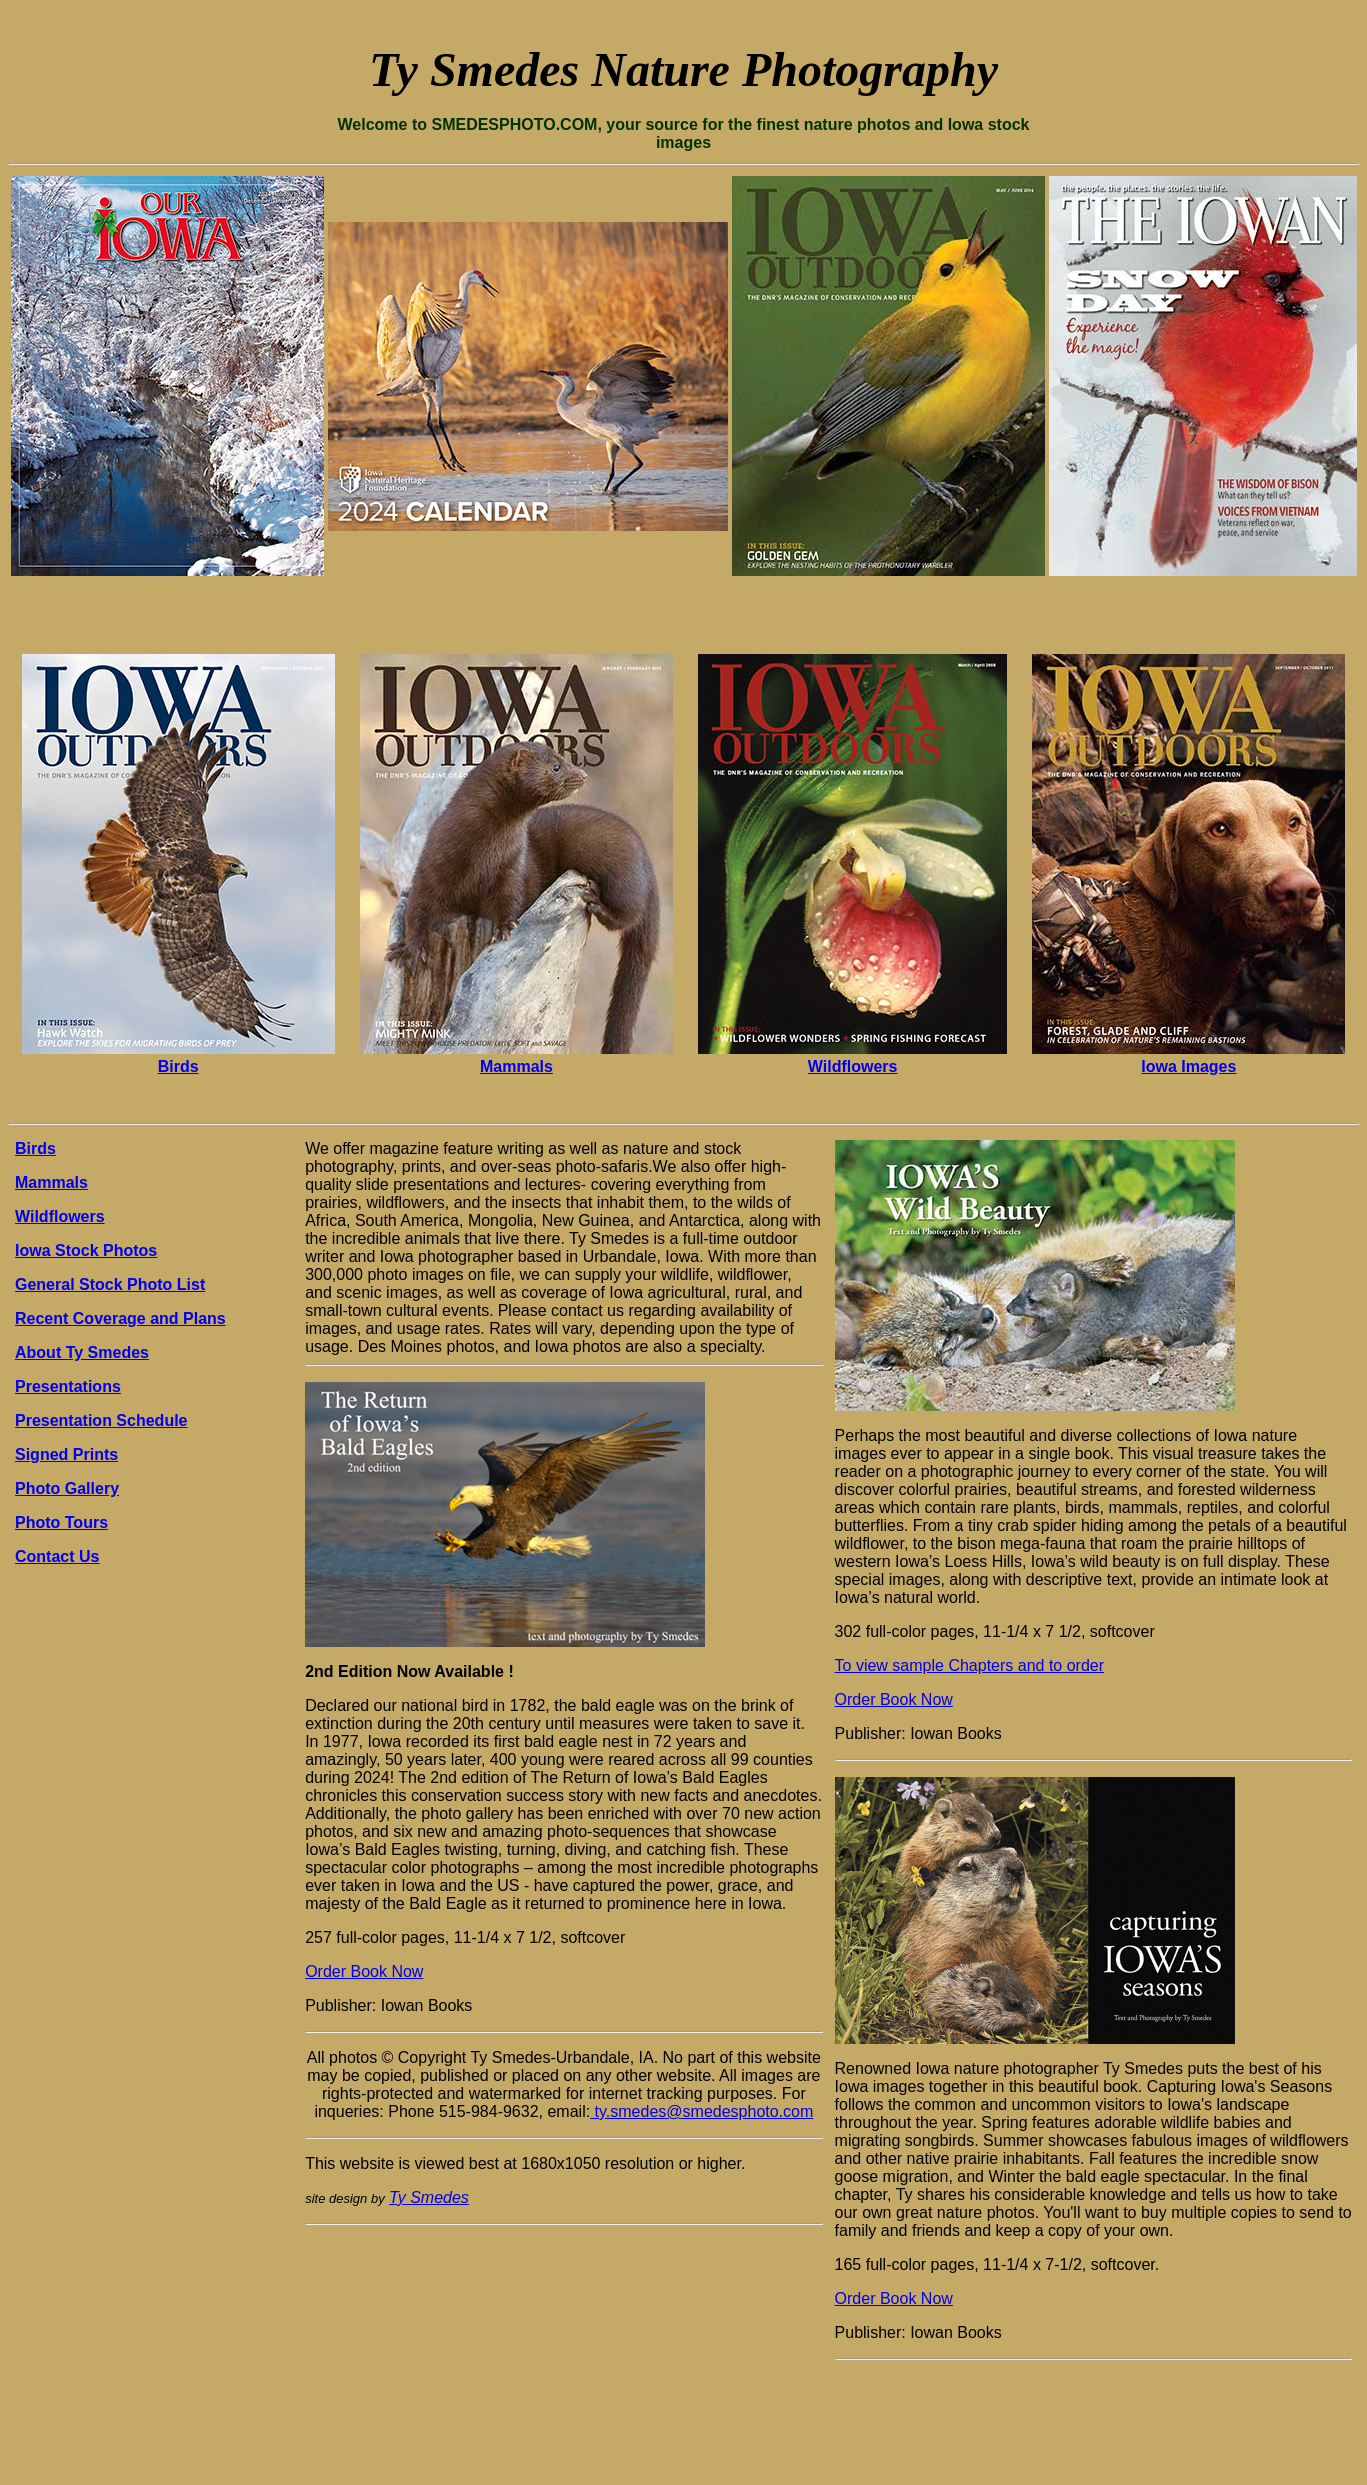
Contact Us (57, 1556)
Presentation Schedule (101, 1420)
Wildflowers (853, 1066)
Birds (178, 1066)
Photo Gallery (67, 1488)
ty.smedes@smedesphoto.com (701, 2111)
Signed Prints (66, 1454)
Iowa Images (1188, 1066)
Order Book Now (364, 1971)
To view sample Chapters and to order (969, 1665)
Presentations (68, 1386)
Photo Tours (61, 1522)
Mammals (516, 1066)
